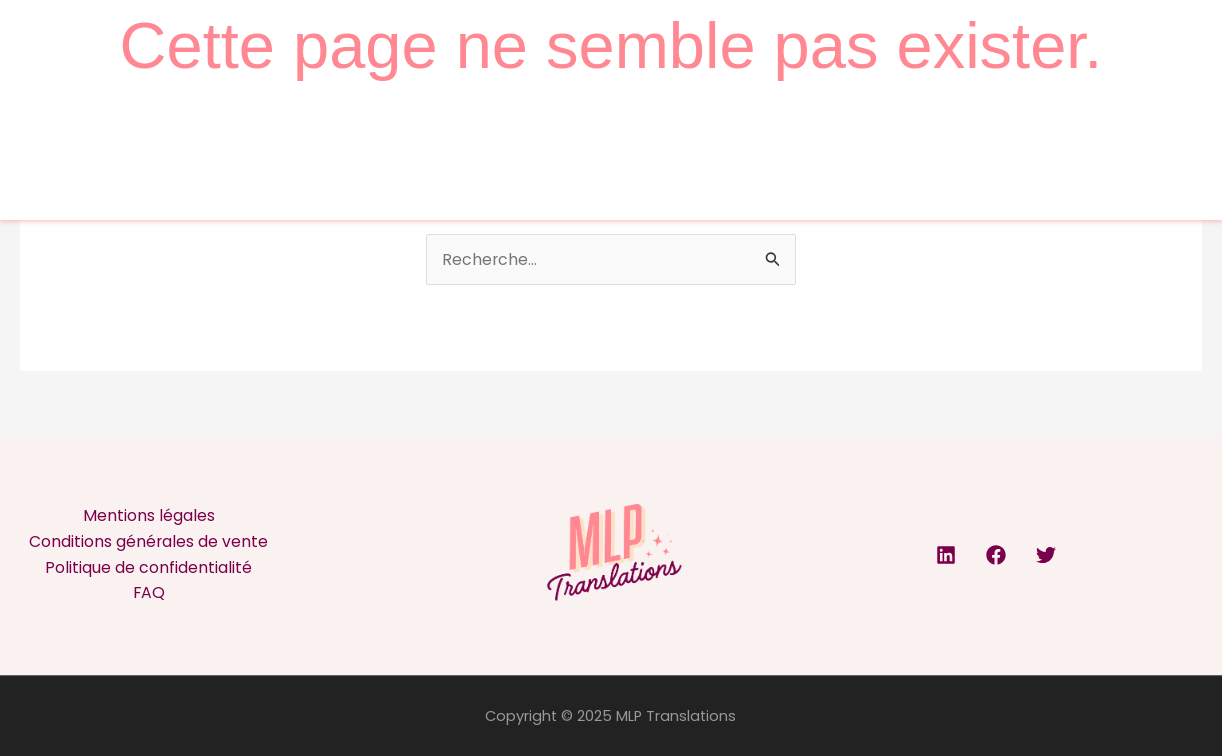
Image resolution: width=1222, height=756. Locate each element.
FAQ (148, 593)
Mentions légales (149, 515)
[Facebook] (996, 556)
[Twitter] (1046, 556)
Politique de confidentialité (148, 567)
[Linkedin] (946, 556)
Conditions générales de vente (149, 541)
